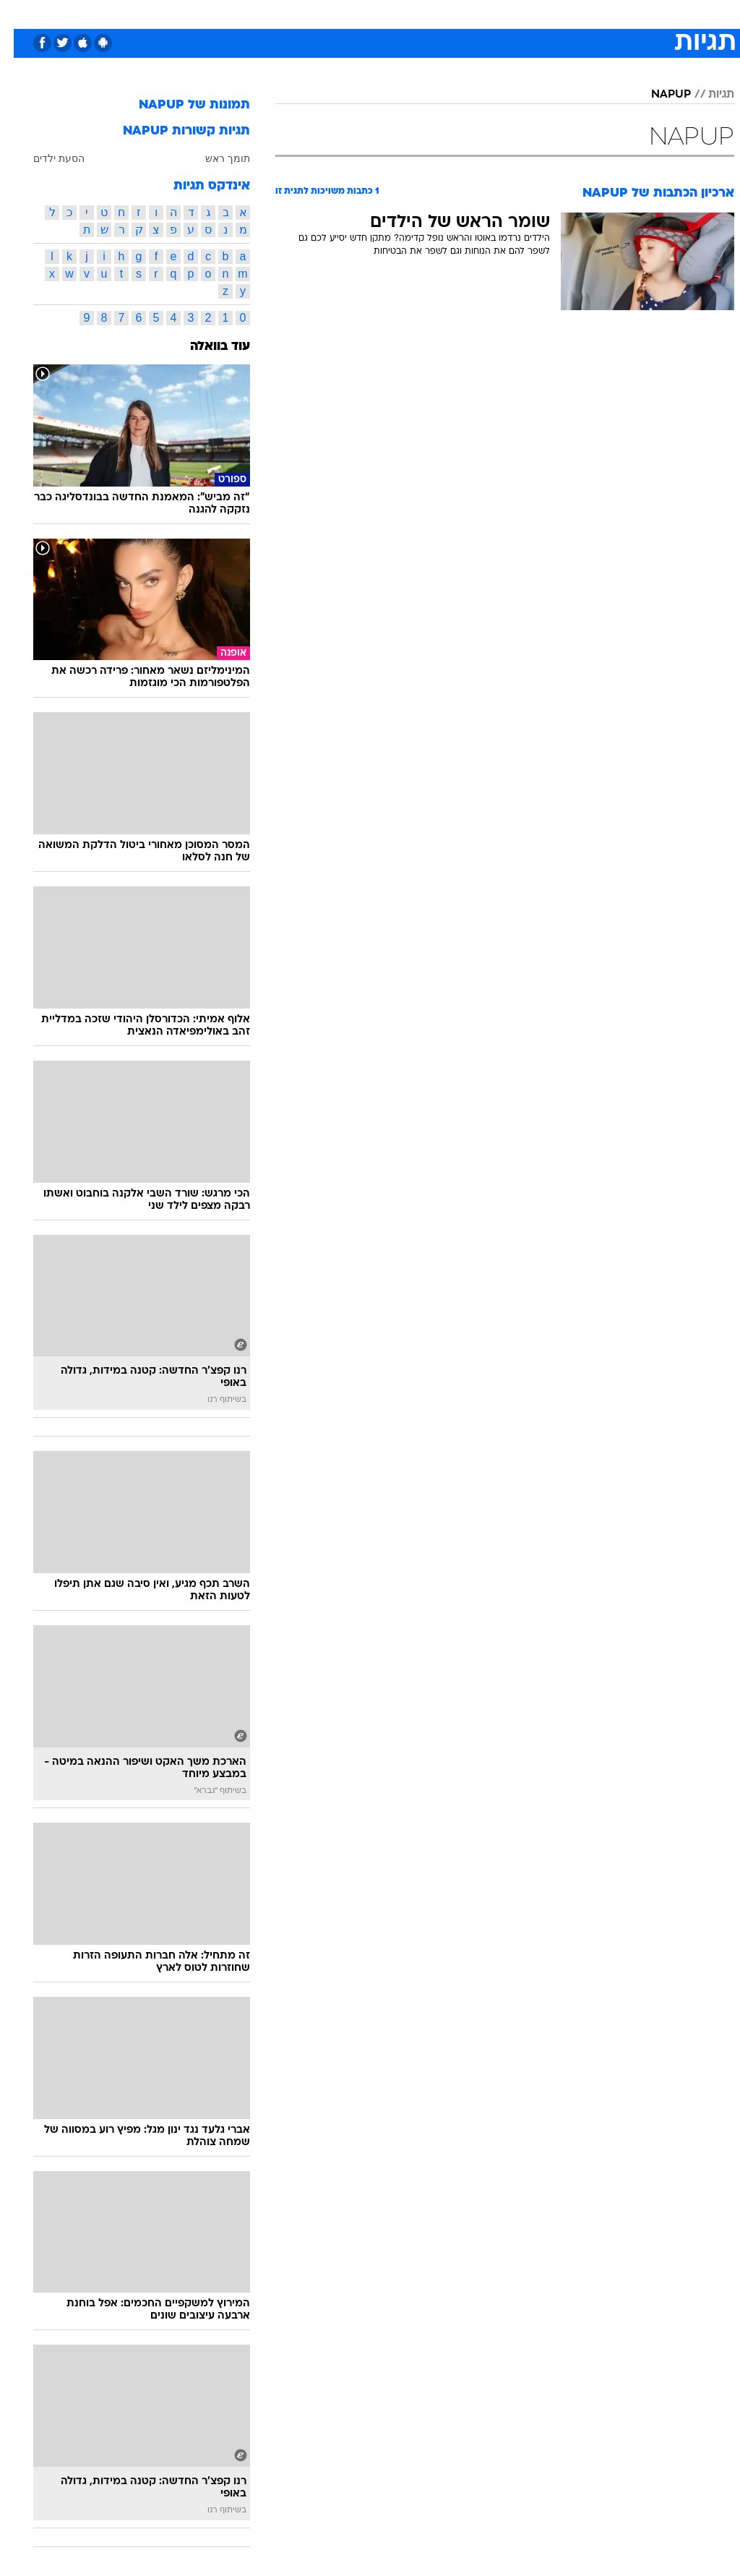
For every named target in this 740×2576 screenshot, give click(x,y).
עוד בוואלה (206, 347)
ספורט (555, 13)
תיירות (309, 13)
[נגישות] (20, 13)
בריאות (354, 13)
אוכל (396, 13)
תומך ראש (214, 158)
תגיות (707, 94)
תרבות (512, 13)
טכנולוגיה (259, 13)
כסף (432, 13)
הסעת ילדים (45, 158)
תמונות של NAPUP (180, 105)
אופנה (210, 13)
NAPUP (657, 94)
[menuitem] (547, 14)
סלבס (469, 13)
